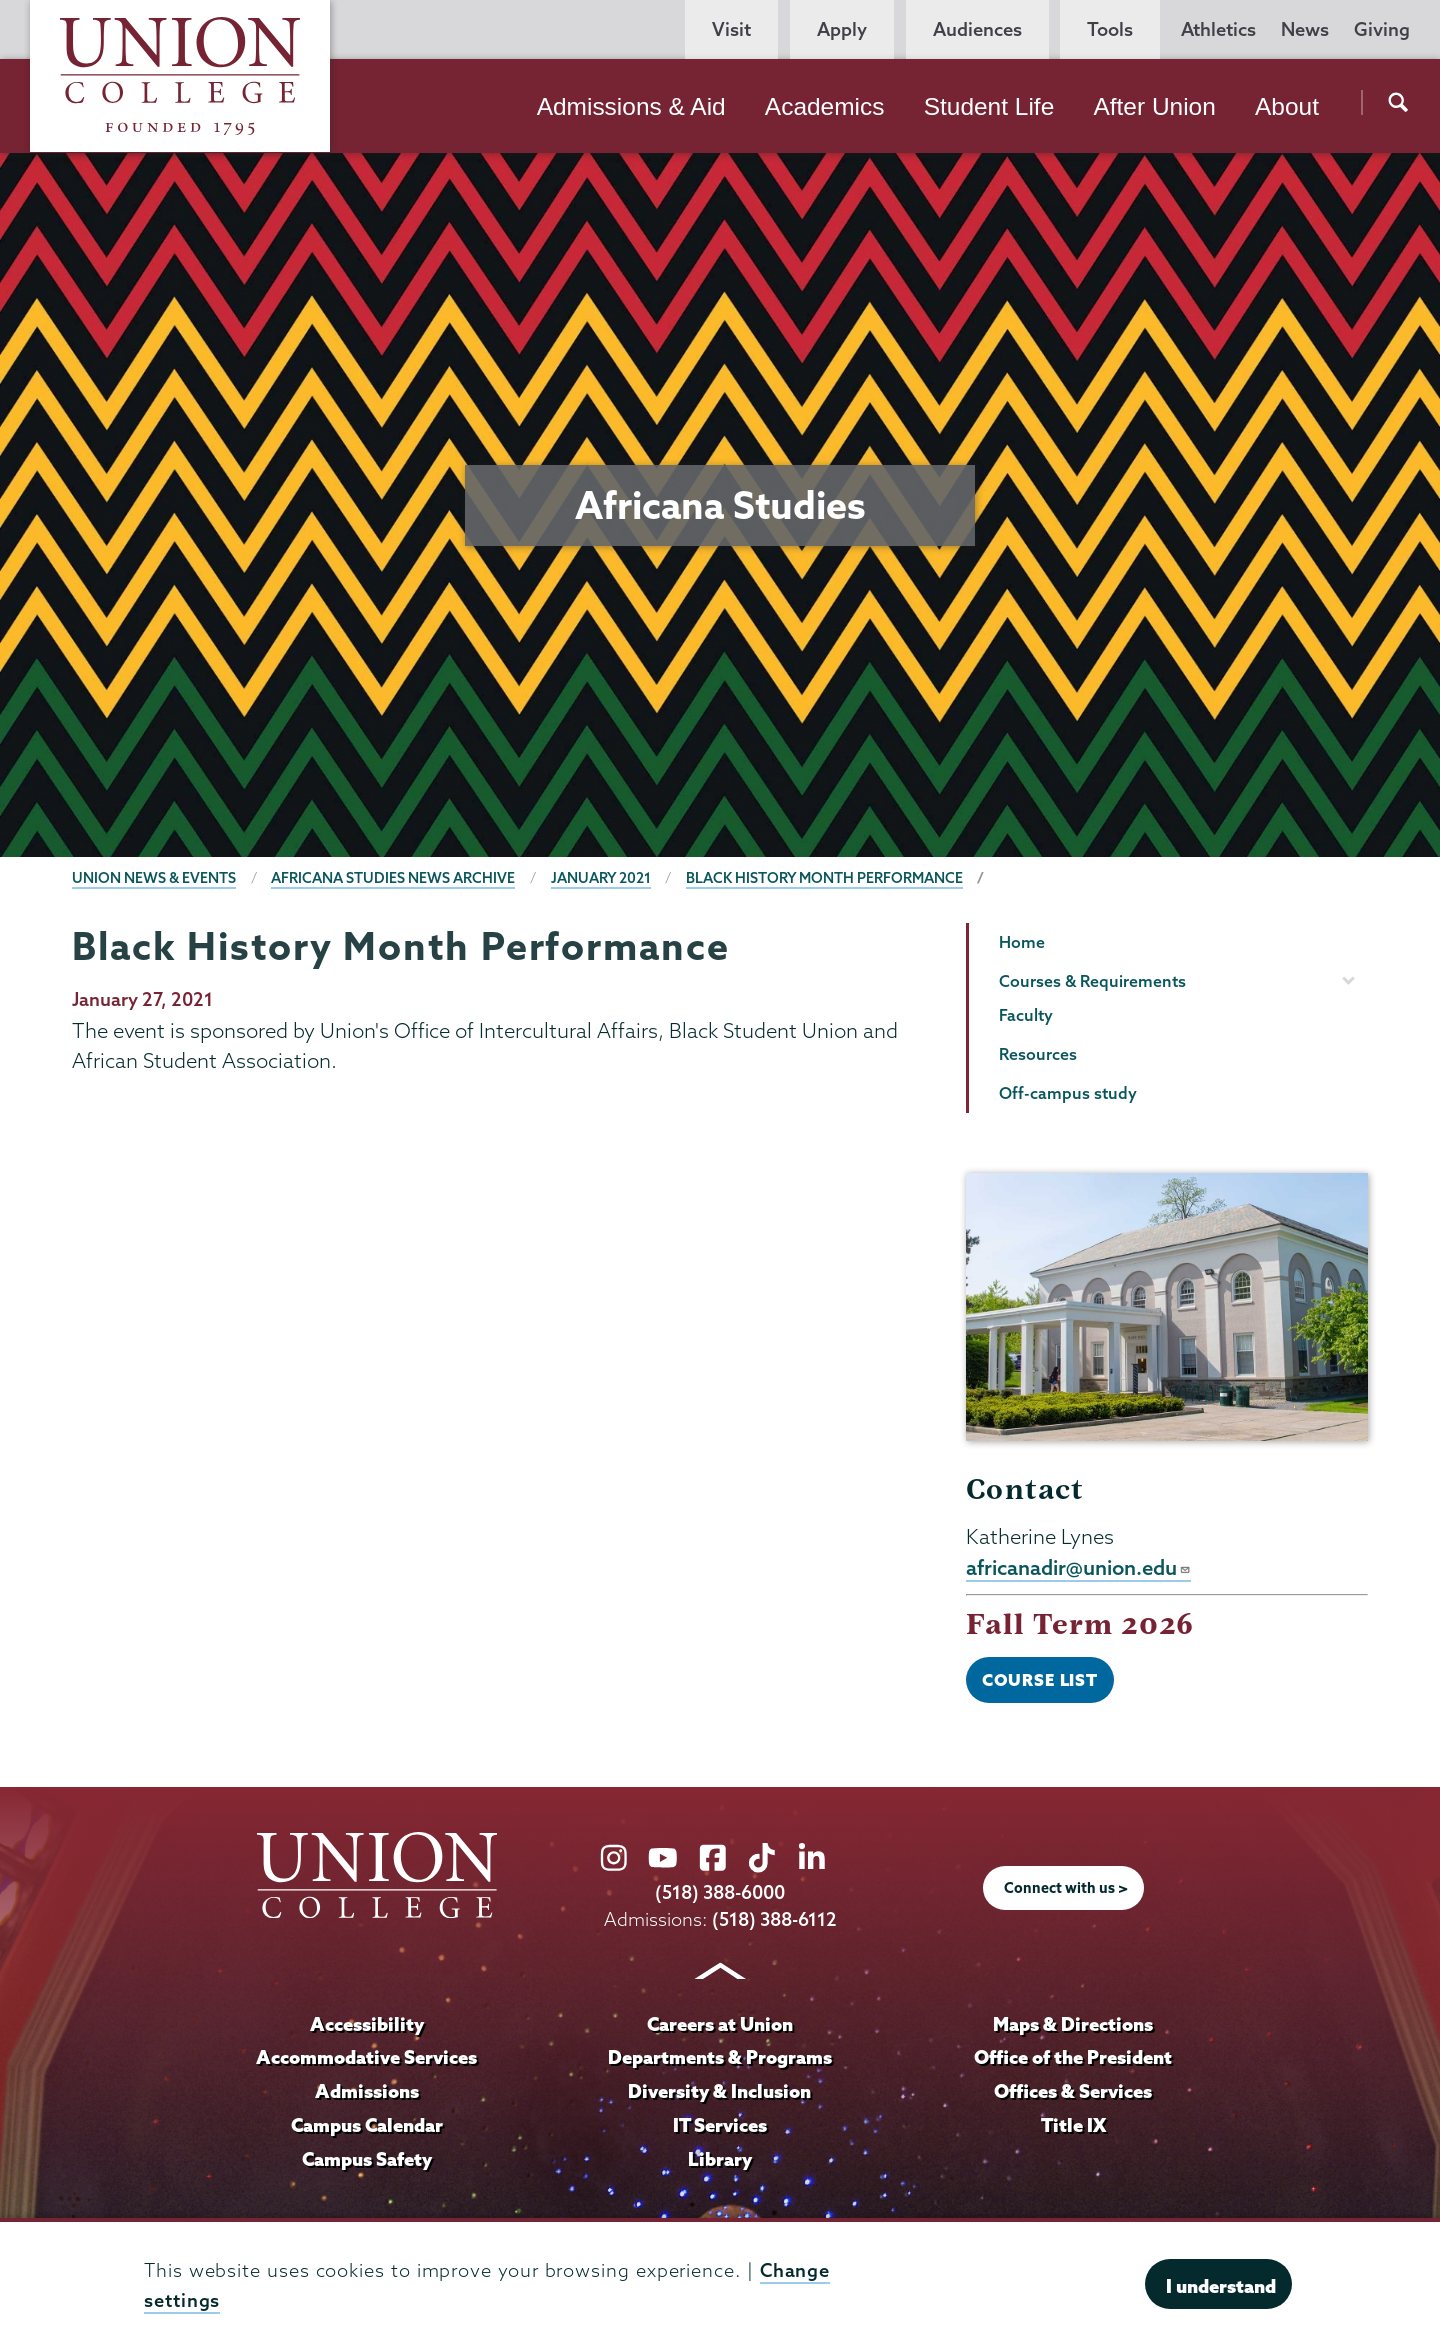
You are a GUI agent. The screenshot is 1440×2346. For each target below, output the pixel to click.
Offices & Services (1073, 2091)
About (1287, 106)
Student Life (989, 106)
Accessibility (367, 2024)
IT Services (720, 2125)
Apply (842, 29)
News (1305, 29)
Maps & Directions (1073, 2024)
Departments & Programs (720, 2057)
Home (1022, 942)
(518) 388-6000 (720, 1892)
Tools (1110, 29)
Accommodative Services (366, 2057)
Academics (825, 106)
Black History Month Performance (824, 878)
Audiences (977, 29)
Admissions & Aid (631, 106)
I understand (1221, 2286)
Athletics (1218, 29)
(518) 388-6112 (774, 1919)
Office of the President (1073, 2057)
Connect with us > (1066, 1888)
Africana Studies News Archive (393, 878)
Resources (1038, 1054)
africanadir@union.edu (1078, 1567)
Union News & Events (154, 878)
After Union (1154, 106)
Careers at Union (720, 2024)
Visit (731, 29)
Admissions (367, 2091)
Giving (1382, 29)
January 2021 (601, 878)
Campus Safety (367, 2159)
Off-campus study (1068, 1093)
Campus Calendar (367, 2125)
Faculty (1026, 1015)
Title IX (1073, 2125)
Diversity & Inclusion (719, 2091)
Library (720, 2159)
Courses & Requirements (1092, 981)
